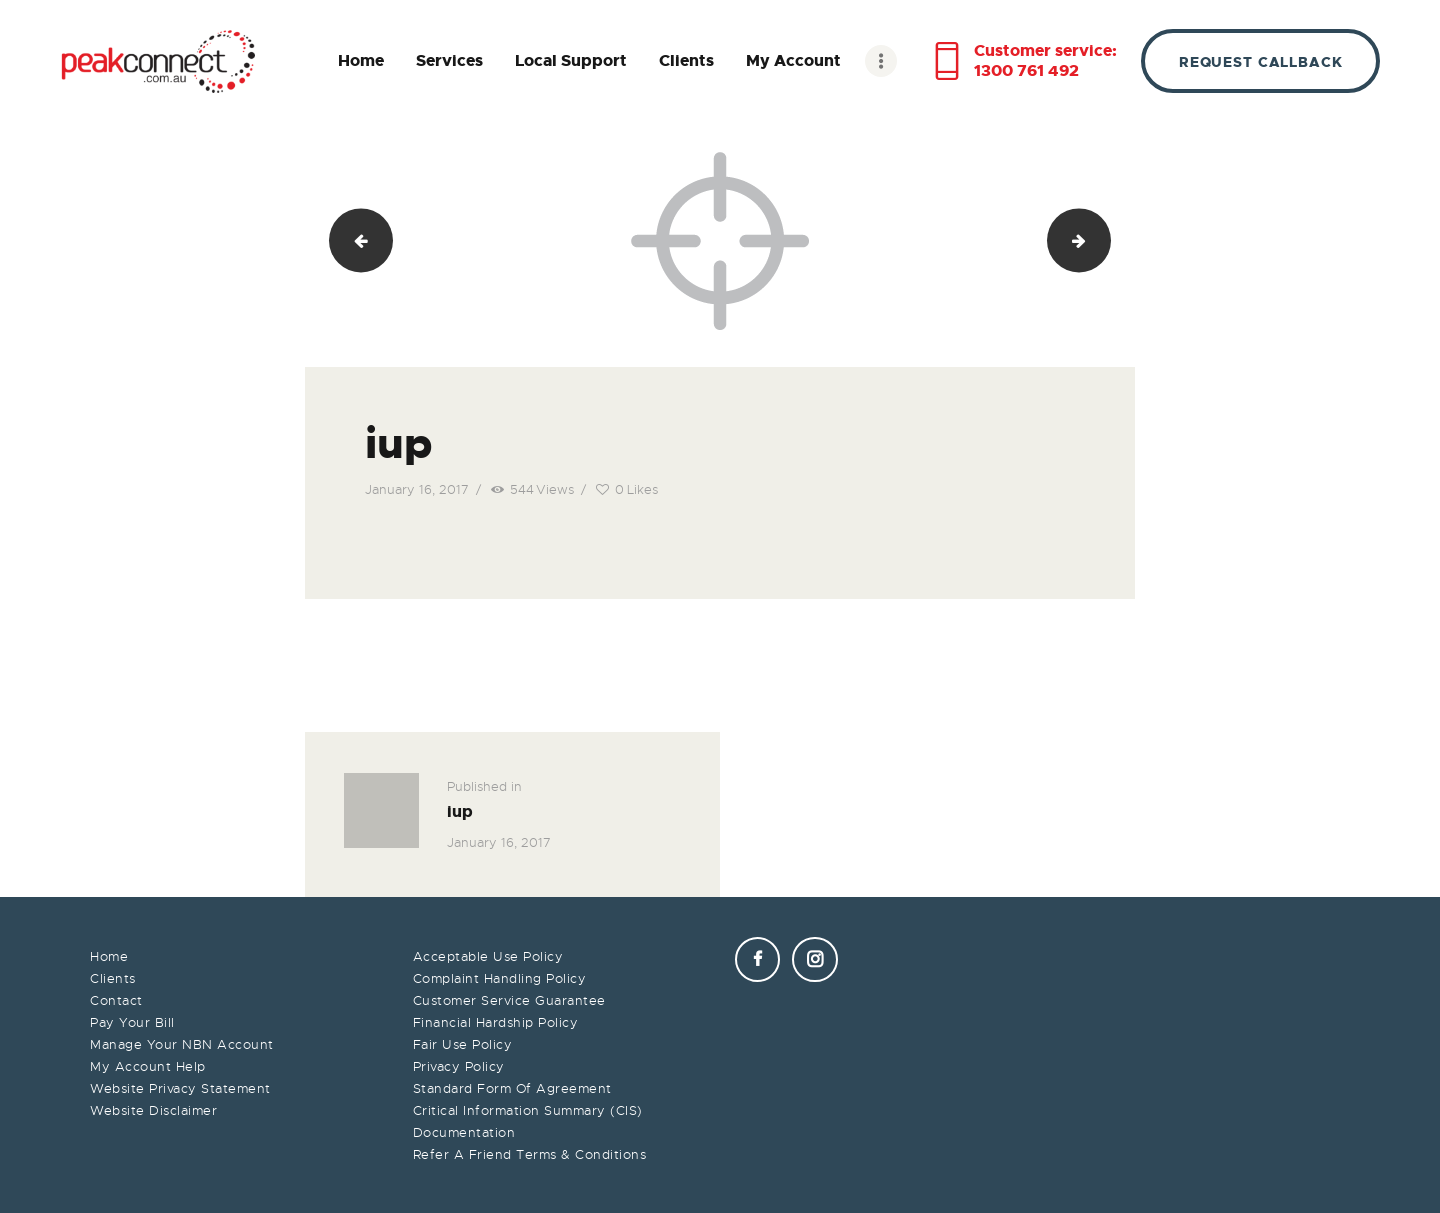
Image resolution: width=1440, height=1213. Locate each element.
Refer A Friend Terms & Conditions (530, 1154)
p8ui (353, 241)
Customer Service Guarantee (509, 1000)
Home (109, 956)
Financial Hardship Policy (496, 1022)
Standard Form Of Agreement (512, 1088)
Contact (116, 1000)
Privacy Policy (459, 1066)
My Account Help (148, 1066)
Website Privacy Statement (180, 1088)
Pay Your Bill (132, 1022)
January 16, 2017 (417, 489)
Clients (113, 978)
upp (1103, 241)
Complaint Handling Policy (500, 978)
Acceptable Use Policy (488, 956)
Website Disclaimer (153, 1110)
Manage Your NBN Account (182, 1044)
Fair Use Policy (463, 1044)
